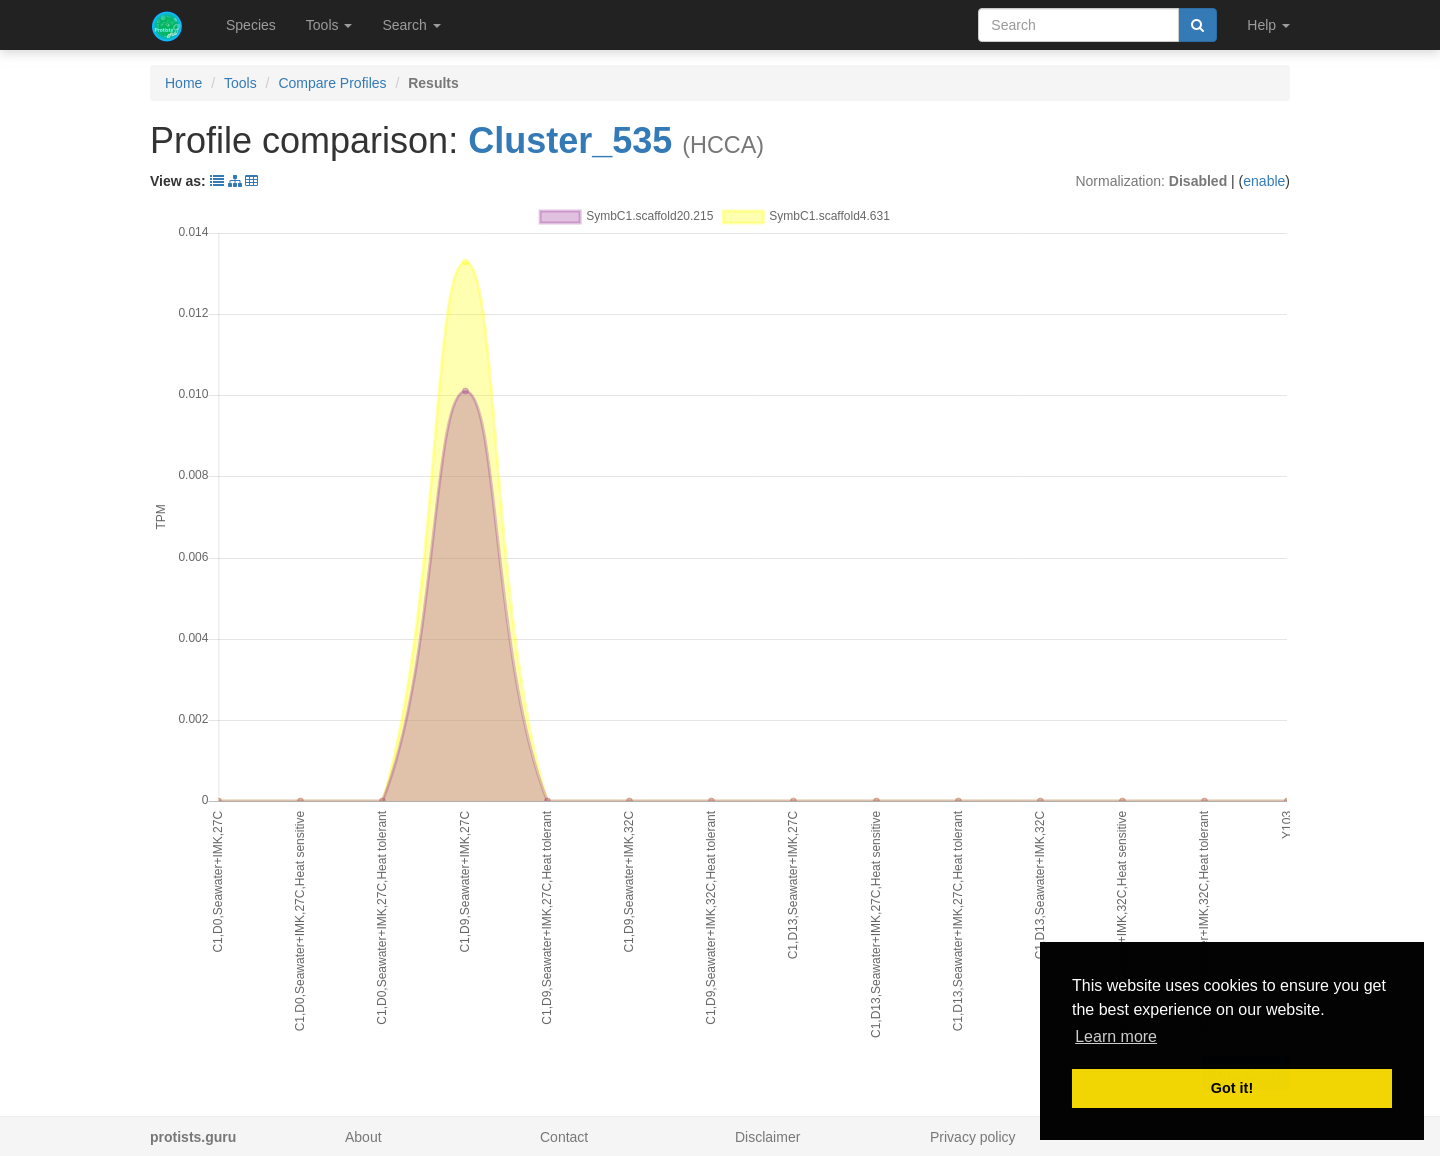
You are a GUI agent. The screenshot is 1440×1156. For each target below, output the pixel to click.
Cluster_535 (570, 140)
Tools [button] (329, 25)
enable (1264, 181)
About (363, 1137)
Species (251, 25)
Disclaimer (767, 1137)
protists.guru (193, 1137)
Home (183, 83)
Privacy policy (973, 1137)
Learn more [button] (1116, 1036)
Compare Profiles (332, 83)
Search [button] (411, 25)
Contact (564, 1137)
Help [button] (1268, 25)
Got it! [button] (1232, 1088)
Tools (240, 83)
